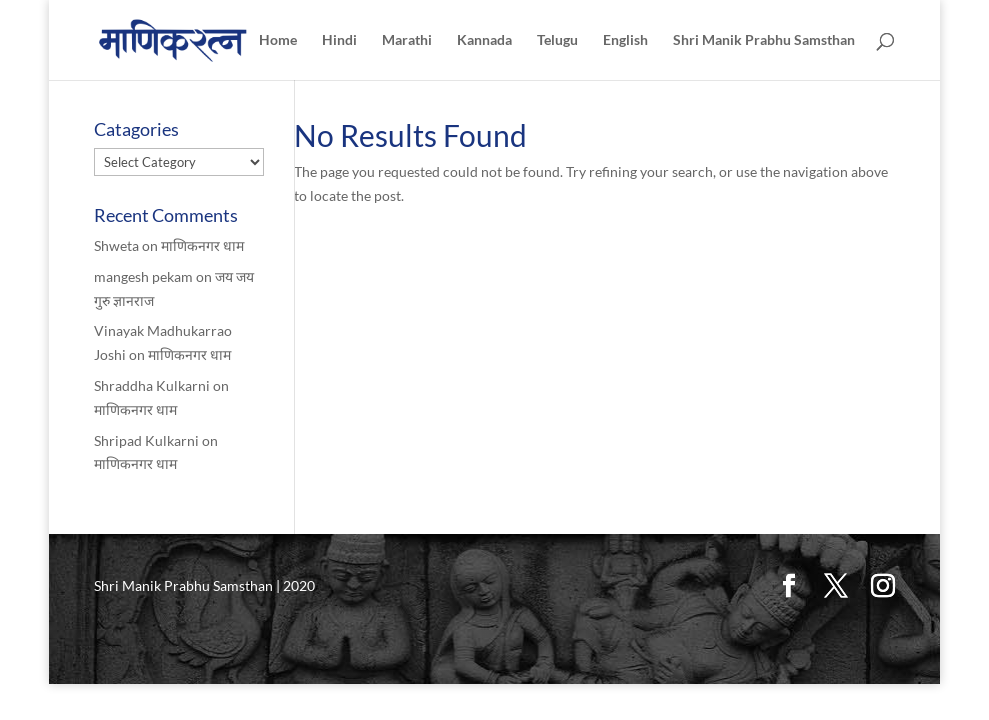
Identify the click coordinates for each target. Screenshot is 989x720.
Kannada (484, 40)
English (625, 40)
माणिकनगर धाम (202, 245)
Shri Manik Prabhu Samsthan (764, 40)
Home (278, 40)
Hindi (339, 40)
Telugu (557, 40)
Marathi (407, 40)
